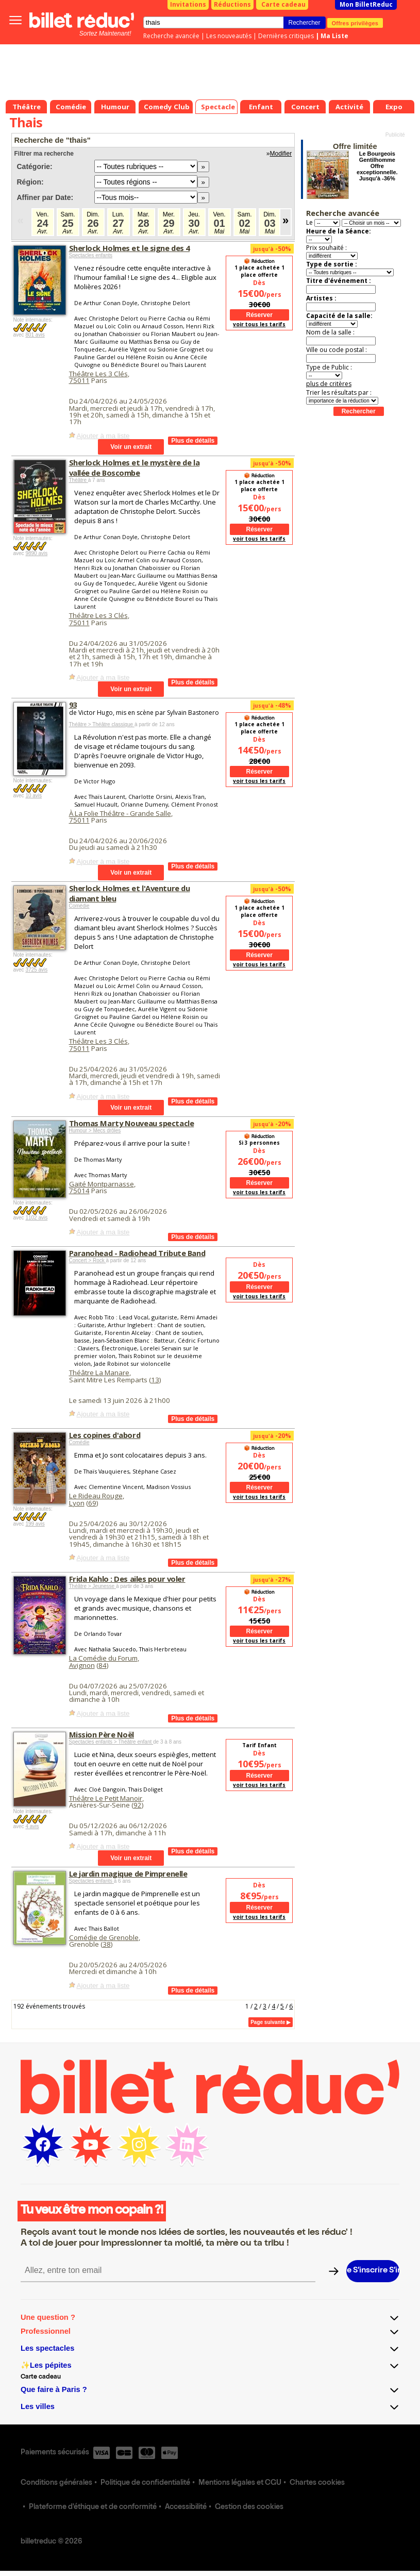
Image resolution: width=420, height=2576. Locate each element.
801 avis (34, 335)
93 (73, 704)
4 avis (32, 1826)
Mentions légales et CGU (239, 2483)
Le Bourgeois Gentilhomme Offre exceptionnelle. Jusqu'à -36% (377, 165)
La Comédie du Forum (103, 1658)
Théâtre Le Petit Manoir (105, 1798)
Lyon (77, 1503)
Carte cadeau (283, 4)
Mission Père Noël (102, 1734)
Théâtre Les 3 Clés (98, 373)
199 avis (34, 1524)
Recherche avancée (171, 35)
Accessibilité (186, 2507)
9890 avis (36, 553)
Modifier (281, 153)
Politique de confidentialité (145, 2483)
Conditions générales (56, 2483)
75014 (79, 1190)
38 (107, 1944)
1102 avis (36, 1217)
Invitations (188, 4)
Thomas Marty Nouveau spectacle (131, 1123)
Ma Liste (334, 35)
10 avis (33, 795)
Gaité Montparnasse (101, 1184)
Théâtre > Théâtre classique (102, 724)
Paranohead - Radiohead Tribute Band (137, 1253)
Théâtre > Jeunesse (92, 1586)
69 (92, 1503)
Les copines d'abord (105, 1435)
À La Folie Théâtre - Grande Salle (120, 813)
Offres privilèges (355, 23)
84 (102, 1665)
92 (137, 1805)
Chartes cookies (317, 2483)
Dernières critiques (286, 35)
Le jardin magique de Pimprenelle (128, 1873)
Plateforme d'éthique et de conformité (93, 2507)
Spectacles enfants (91, 255)
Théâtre (78, 480)
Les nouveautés (228, 35)
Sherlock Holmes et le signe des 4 (129, 248)
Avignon (82, 1665)
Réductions (232, 4)
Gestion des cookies (249, 2507)
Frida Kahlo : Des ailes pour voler (127, 1579)
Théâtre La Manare (99, 1372)
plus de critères (328, 383)
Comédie (79, 906)
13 (155, 1379)
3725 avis (36, 970)
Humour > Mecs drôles (95, 1130)
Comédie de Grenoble (104, 1937)
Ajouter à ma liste (103, 436)
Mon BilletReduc (366, 4)
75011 (79, 380)
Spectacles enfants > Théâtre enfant (111, 1742)
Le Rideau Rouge (96, 1495)
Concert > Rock (87, 1260)
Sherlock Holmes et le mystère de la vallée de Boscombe (134, 467)
